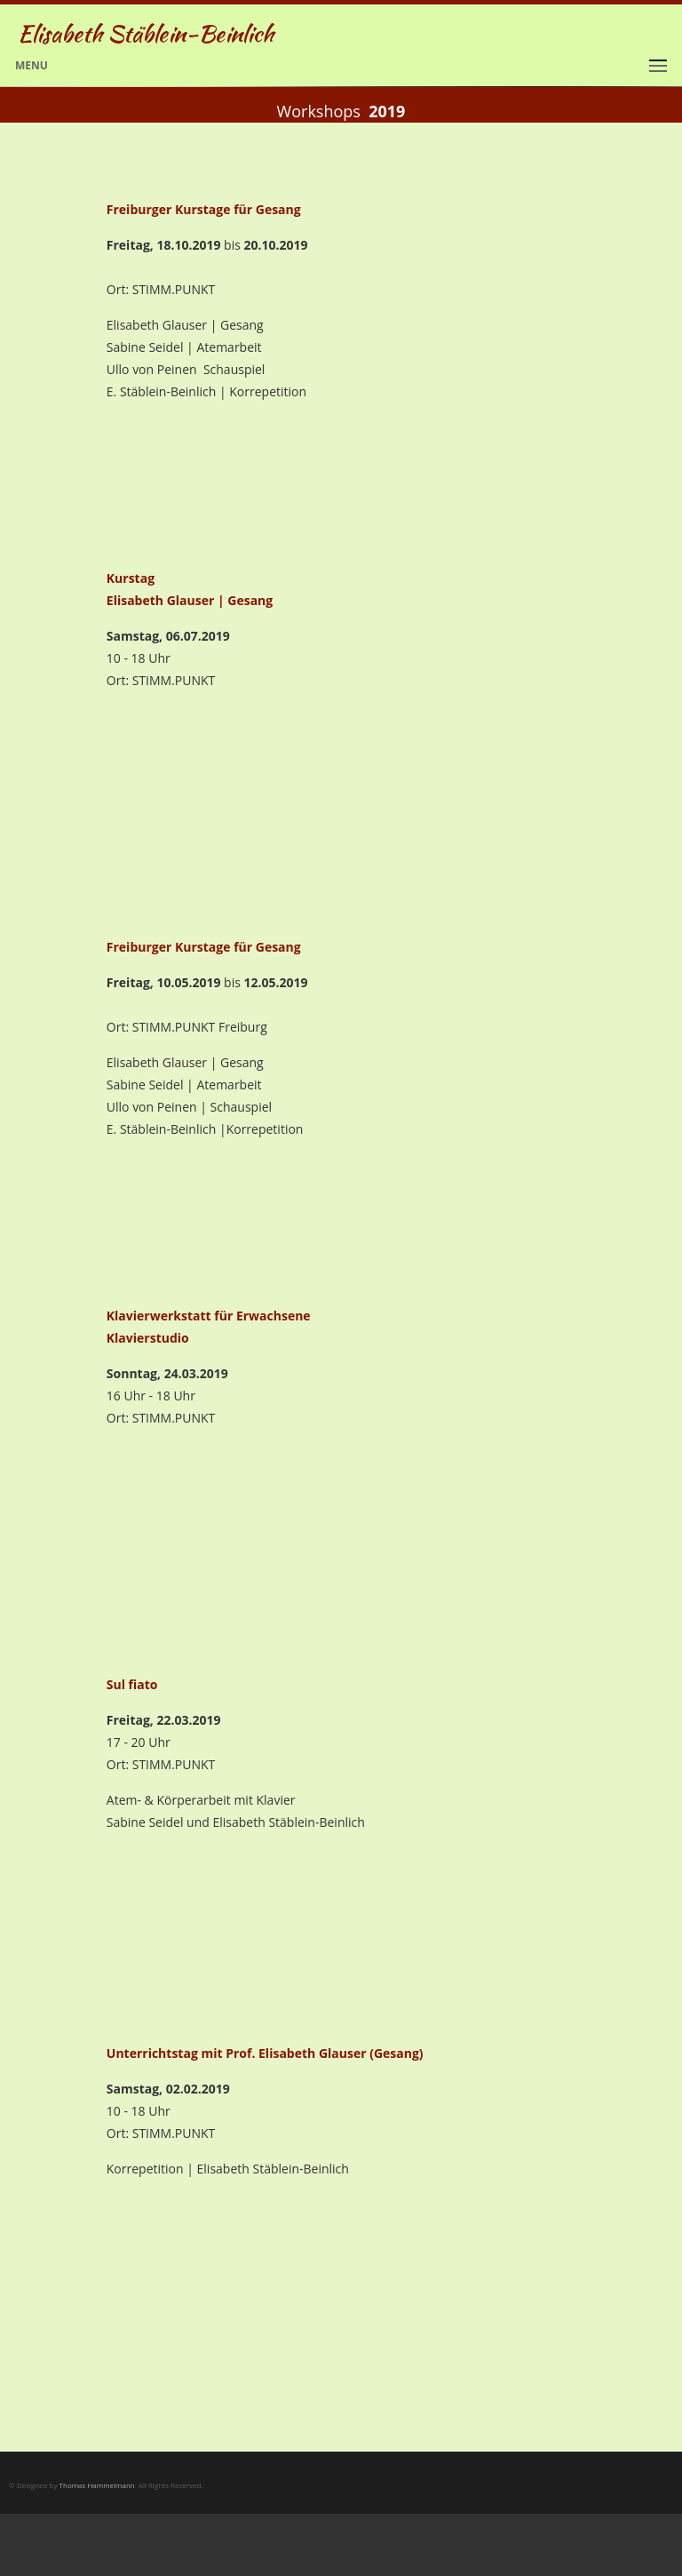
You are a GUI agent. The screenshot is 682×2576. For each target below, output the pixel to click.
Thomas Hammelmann (97, 2485)
